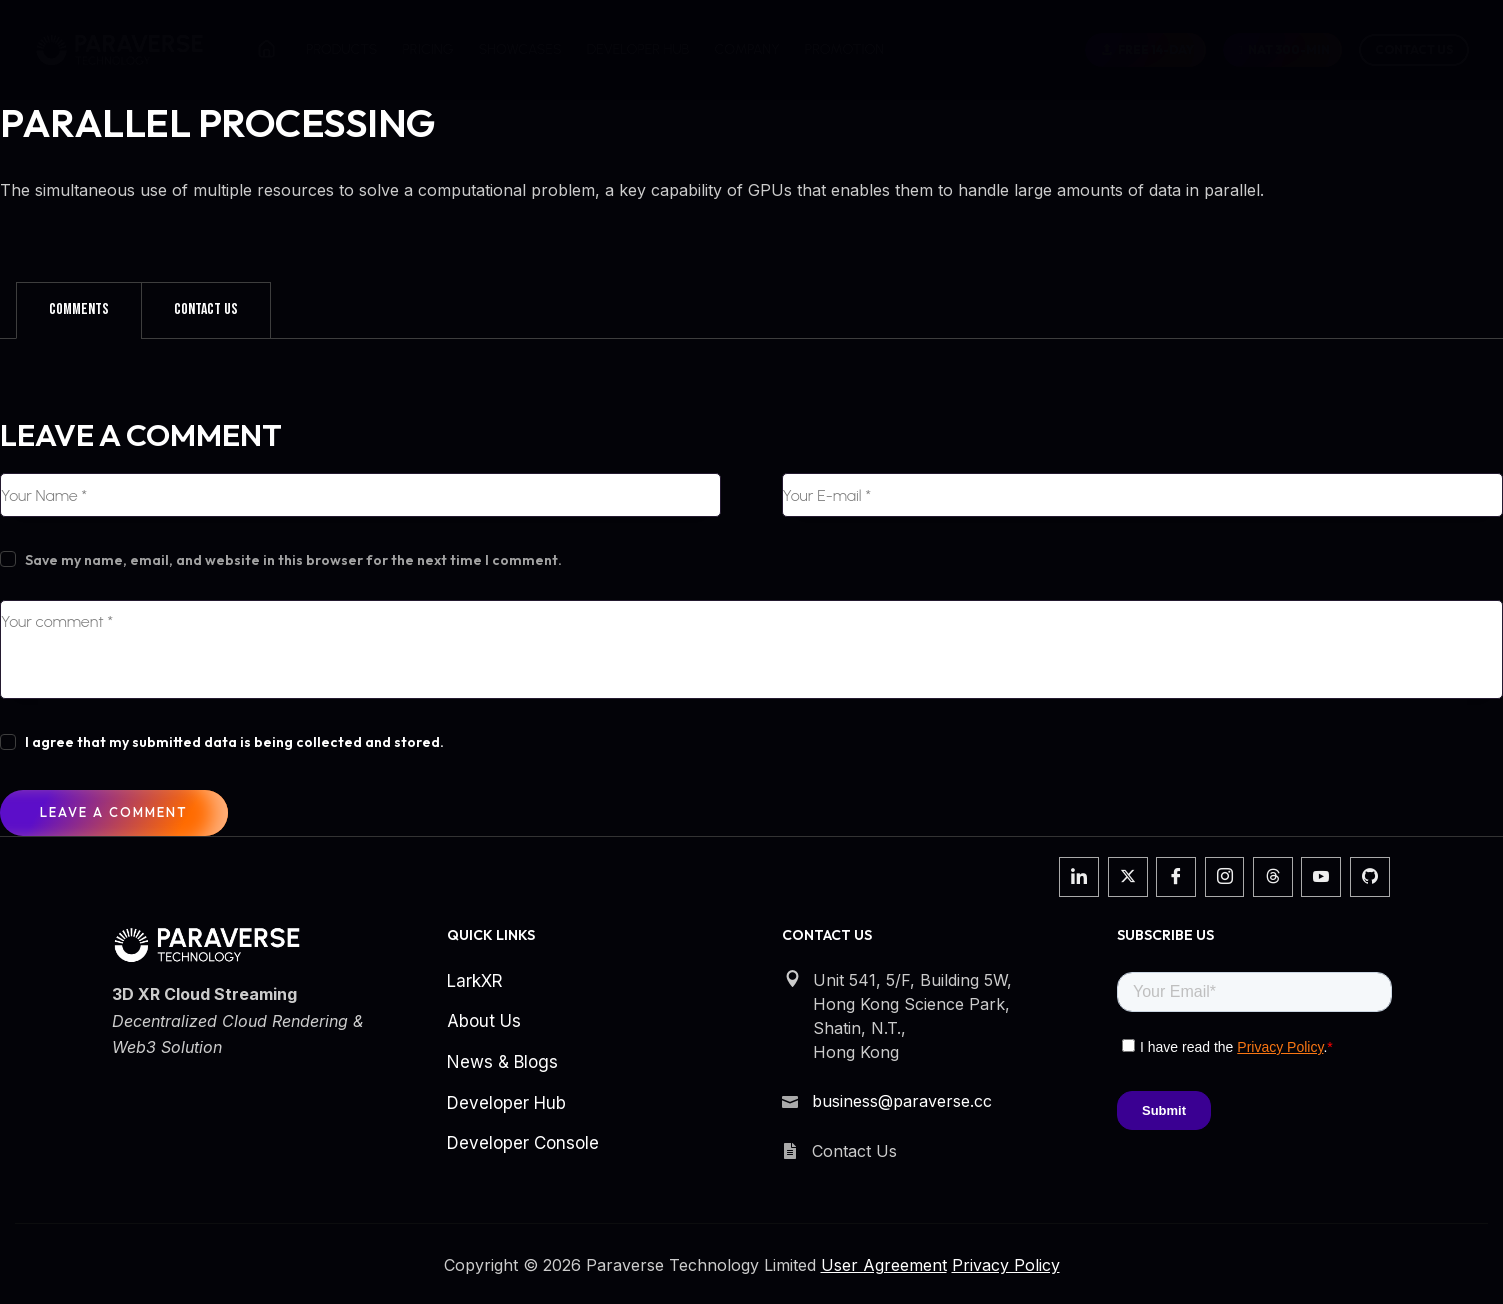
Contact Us (1414, 49)
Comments (79, 309)
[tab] (79, 310)
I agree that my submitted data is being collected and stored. (234, 742)
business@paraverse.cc (902, 1101)
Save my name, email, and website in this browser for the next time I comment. (293, 560)
